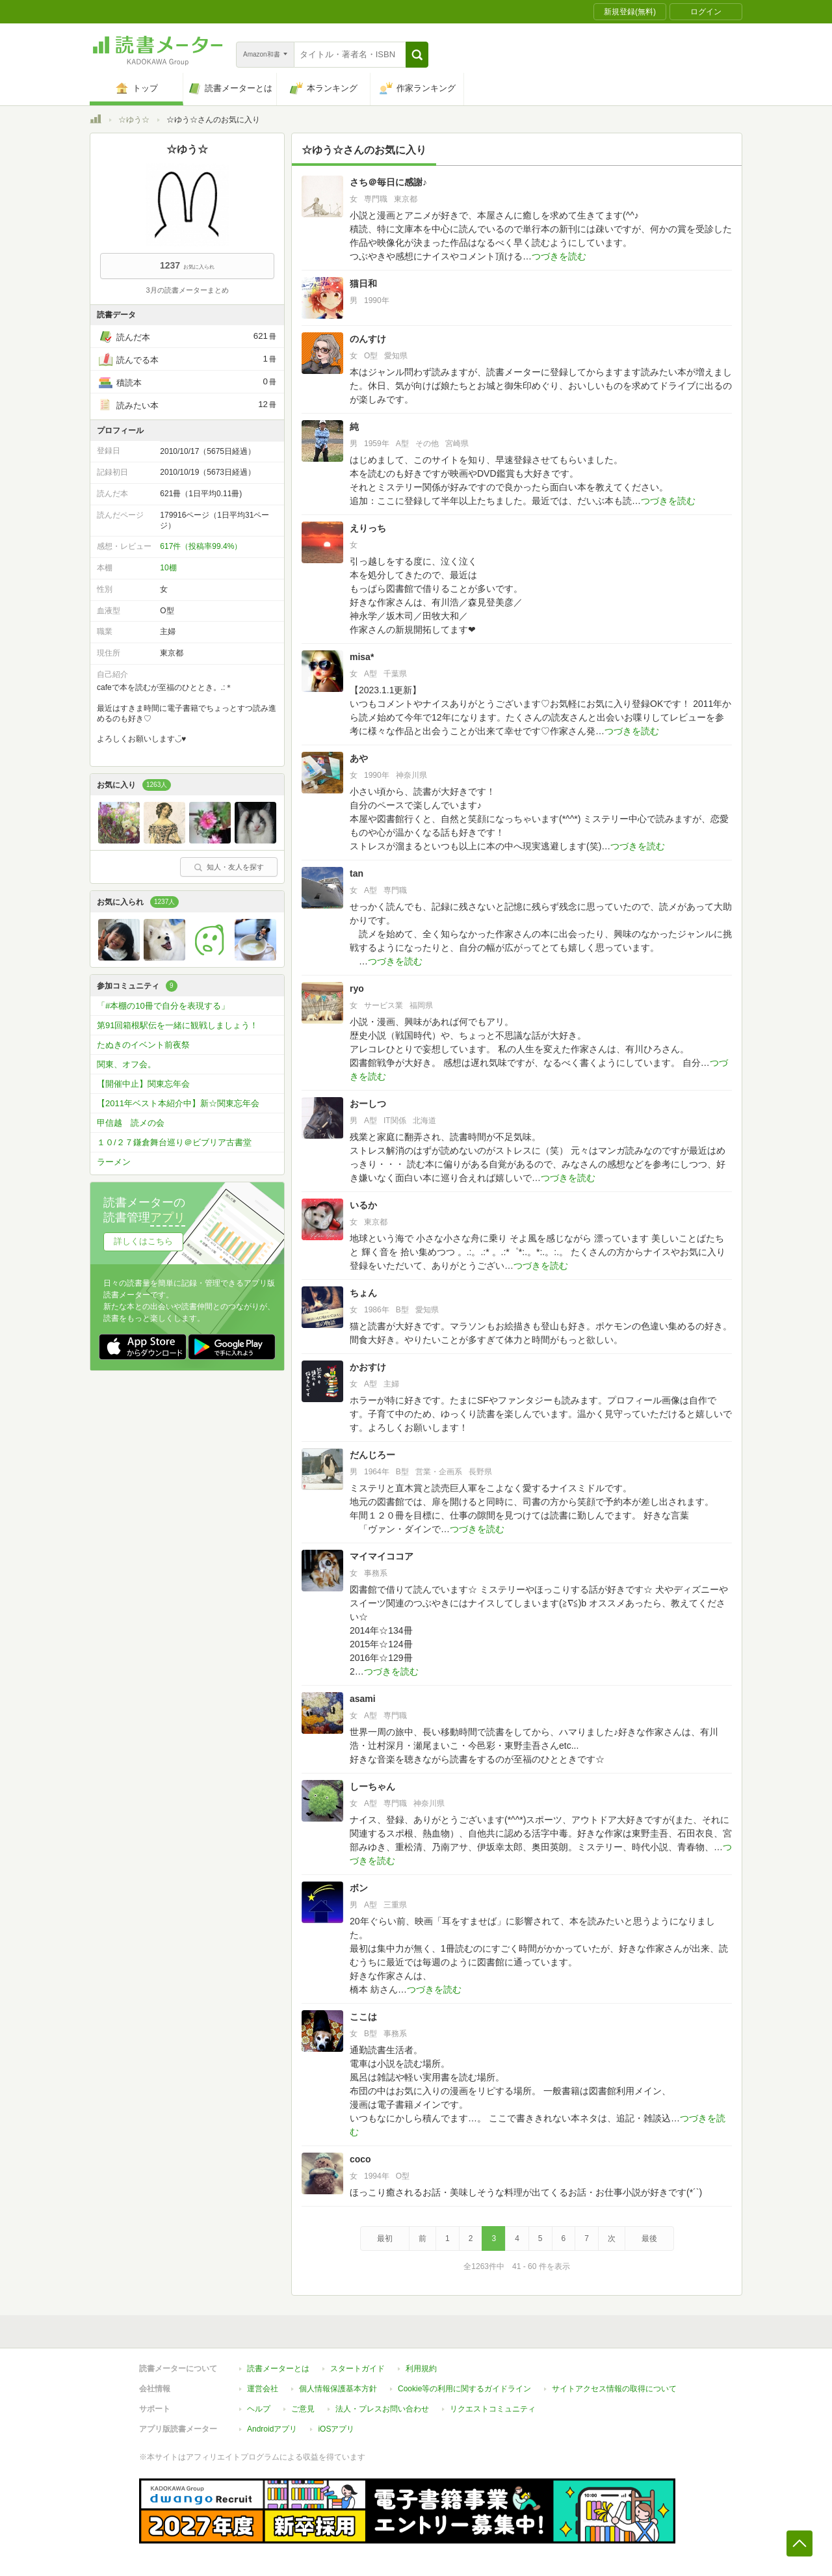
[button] (417, 55)
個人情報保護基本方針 (338, 2389)
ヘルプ (258, 2409)
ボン (359, 1888)
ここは (363, 2017)
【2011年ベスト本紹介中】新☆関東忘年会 (178, 1103)
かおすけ (368, 1367)
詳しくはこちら (143, 1241)
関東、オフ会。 (126, 1064)
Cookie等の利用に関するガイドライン (464, 2389)
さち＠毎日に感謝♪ (388, 182)
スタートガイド (357, 2368)
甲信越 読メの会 (130, 1123)
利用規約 (421, 2368)
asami (363, 1698)
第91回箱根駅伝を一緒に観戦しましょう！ (177, 1025)
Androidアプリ (272, 2429)
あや (359, 758)
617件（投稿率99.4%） (201, 546)
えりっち (368, 528)
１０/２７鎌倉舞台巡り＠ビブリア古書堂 (174, 1142)
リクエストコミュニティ (493, 2409)
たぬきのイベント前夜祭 (143, 1045)
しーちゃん (372, 1786)
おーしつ (368, 1103)
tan (356, 873)
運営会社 (262, 2389)
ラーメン (114, 1162)
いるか (363, 1205)
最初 (385, 2238)
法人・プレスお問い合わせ (382, 2409)
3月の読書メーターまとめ (187, 290)
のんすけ (368, 339)
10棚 (168, 567)
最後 (649, 2238)
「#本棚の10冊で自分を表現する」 (163, 1006)
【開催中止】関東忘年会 (143, 1084)
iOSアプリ (336, 2429)
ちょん (363, 1293)
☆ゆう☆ (134, 119)
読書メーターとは (278, 2368)
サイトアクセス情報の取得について (614, 2389)
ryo (357, 988)
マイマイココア (381, 1556)
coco (360, 2159)
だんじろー (372, 1455)
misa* (362, 657)
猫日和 (363, 283)
